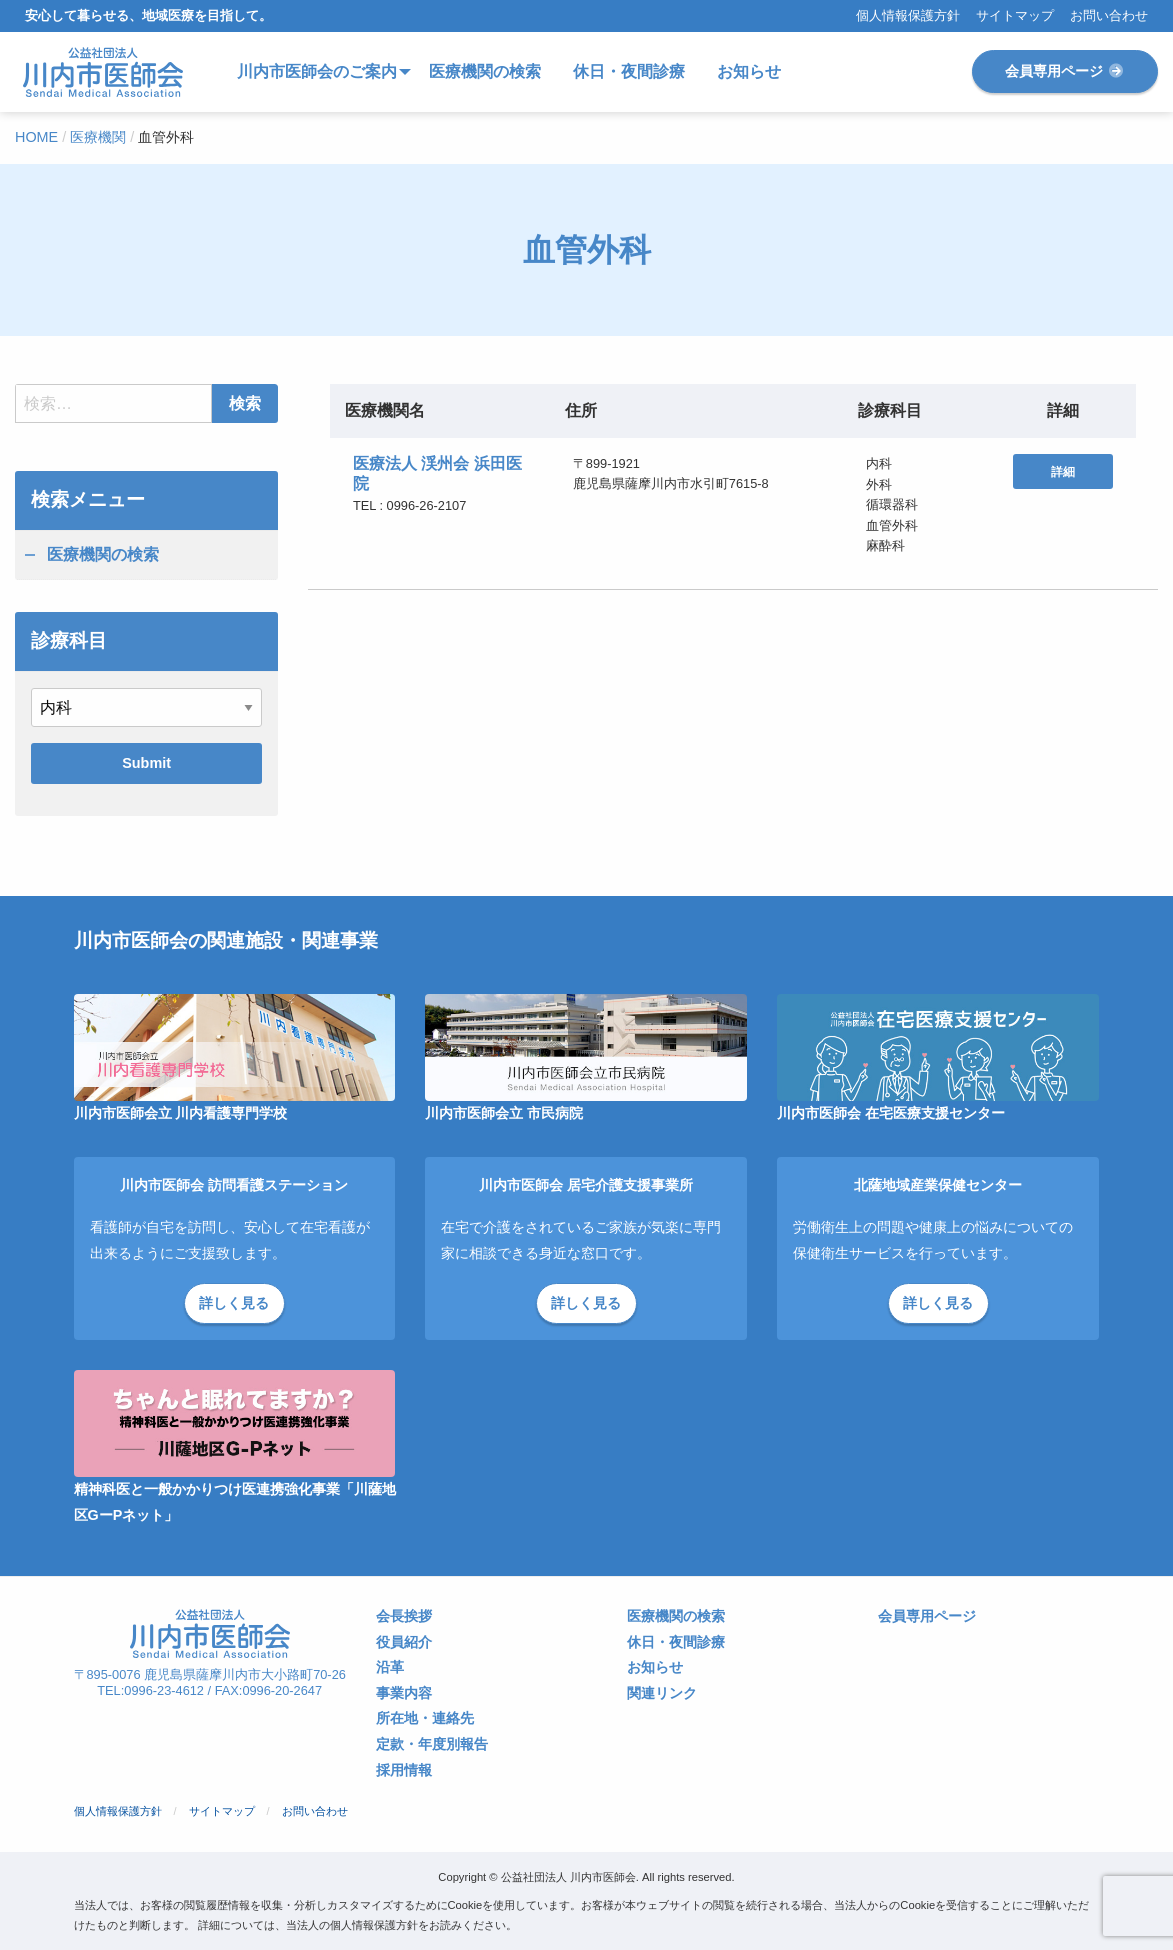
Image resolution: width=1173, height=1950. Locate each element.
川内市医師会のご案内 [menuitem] (317, 71)
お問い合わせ (1109, 16)
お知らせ (655, 1667)
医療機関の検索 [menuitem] (485, 71)
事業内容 (404, 1693)
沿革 (390, 1667)
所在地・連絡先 (425, 1718)
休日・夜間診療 (676, 1642)
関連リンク (662, 1693)
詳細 (1063, 472)
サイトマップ (1015, 16)
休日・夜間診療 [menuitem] (629, 71)
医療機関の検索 (103, 554)
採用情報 (404, 1770)
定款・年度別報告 (432, 1744)
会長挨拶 (404, 1616)
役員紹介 (404, 1642)
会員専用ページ (1065, 71)
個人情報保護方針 (908, 16)
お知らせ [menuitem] (749, 71)
